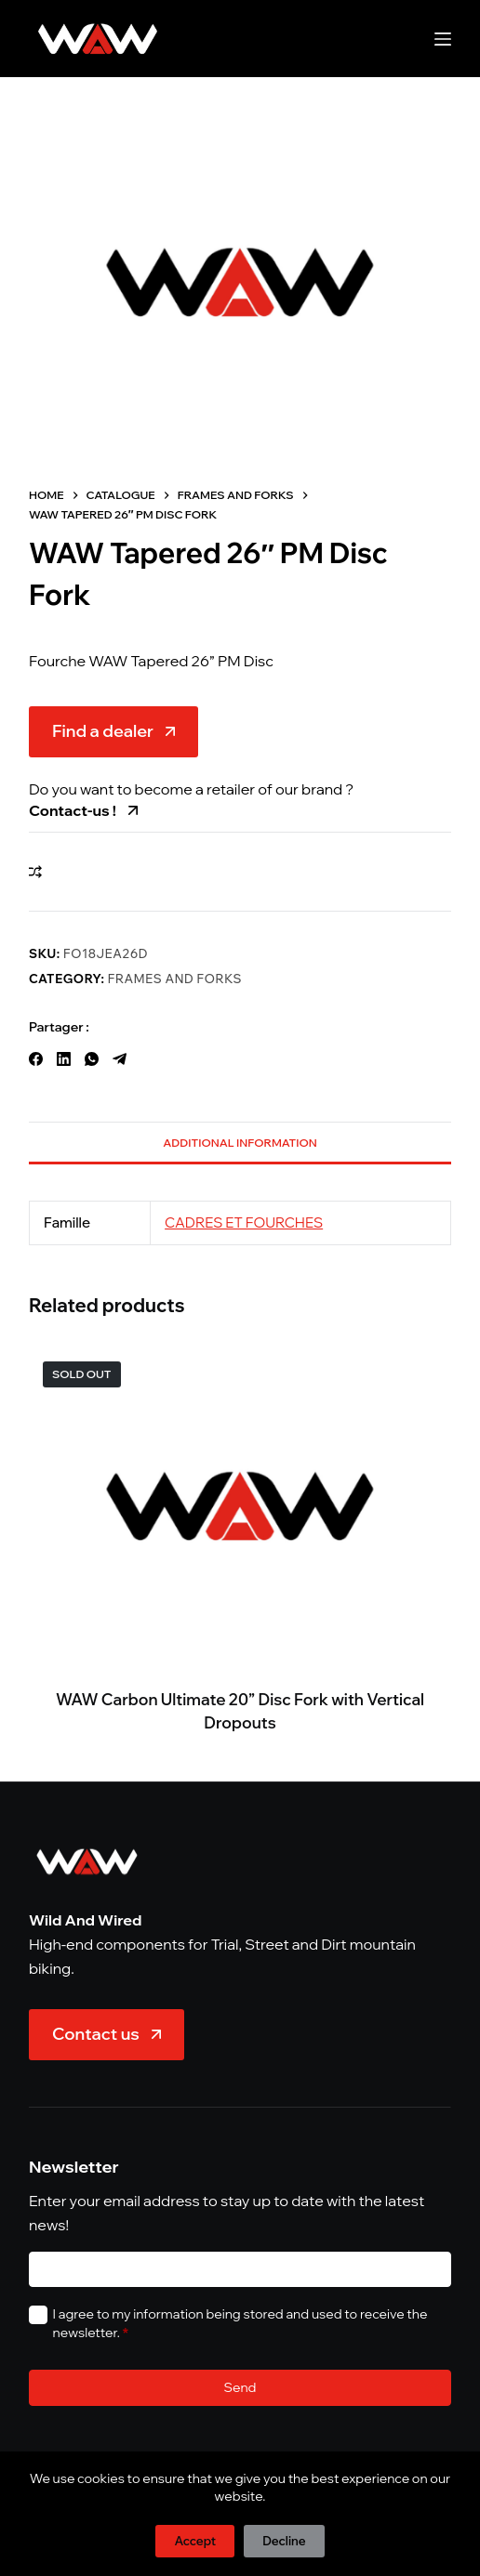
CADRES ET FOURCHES (244, 1222)
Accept (195, 2540)
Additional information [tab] (239, 1143)
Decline (283, 2540)
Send (240, 2387)
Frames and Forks (175, 978)
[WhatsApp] (92, 1059)
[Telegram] (120, 1059)
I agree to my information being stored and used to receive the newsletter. (240, 2323)
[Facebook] (36, 1059)
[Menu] (442, 39)
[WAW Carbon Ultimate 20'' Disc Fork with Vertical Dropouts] (240, 1505)
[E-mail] (240, 2270)
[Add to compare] (35, 871)
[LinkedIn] (64, 1059)
